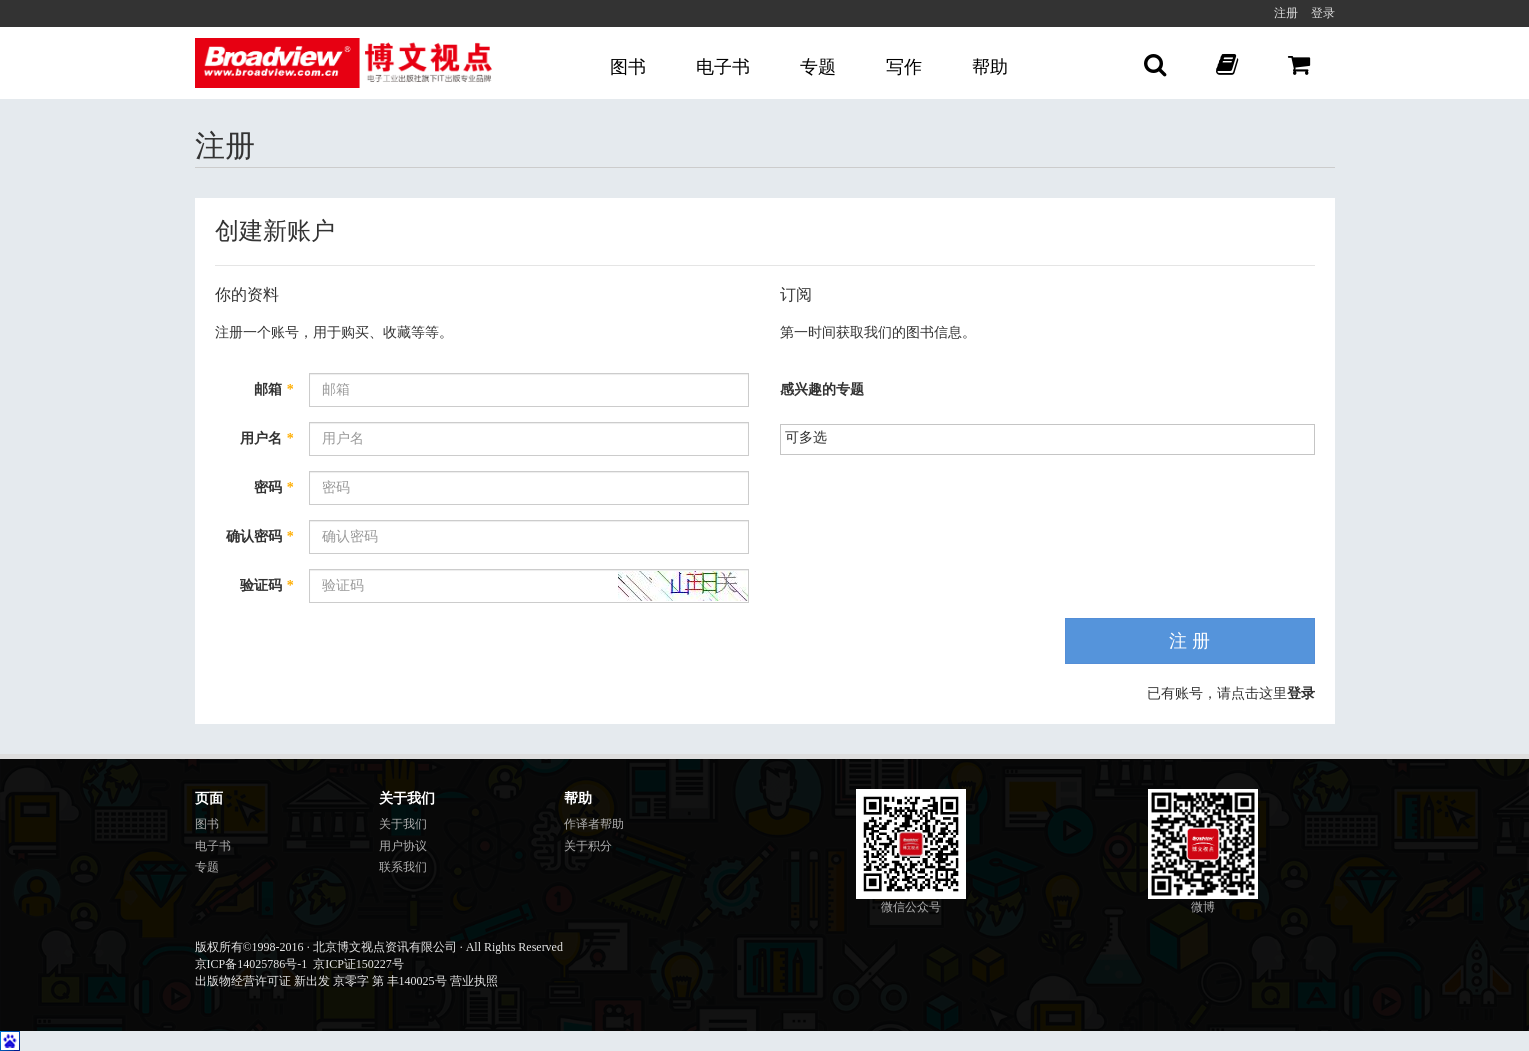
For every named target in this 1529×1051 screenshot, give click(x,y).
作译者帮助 (594, 824)
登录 (1323, 13)
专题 (818, 67)
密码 (274, 487)
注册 (1286, 13)
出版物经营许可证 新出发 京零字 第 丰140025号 (321, 981)
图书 (628, 67)
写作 (904, 67)
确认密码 (260, 536)
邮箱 (274, 389)
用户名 (267, 438)
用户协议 (403, 846)
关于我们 (403, 824)
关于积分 (588, 846)
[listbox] (814, 437)
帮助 (990, 67)
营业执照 (474, 981)
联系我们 (403, 867)
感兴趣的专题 (822, 389)
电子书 (723, 67)
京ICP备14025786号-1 (251, 964)
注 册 (1189, 641)
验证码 (267, 585)
